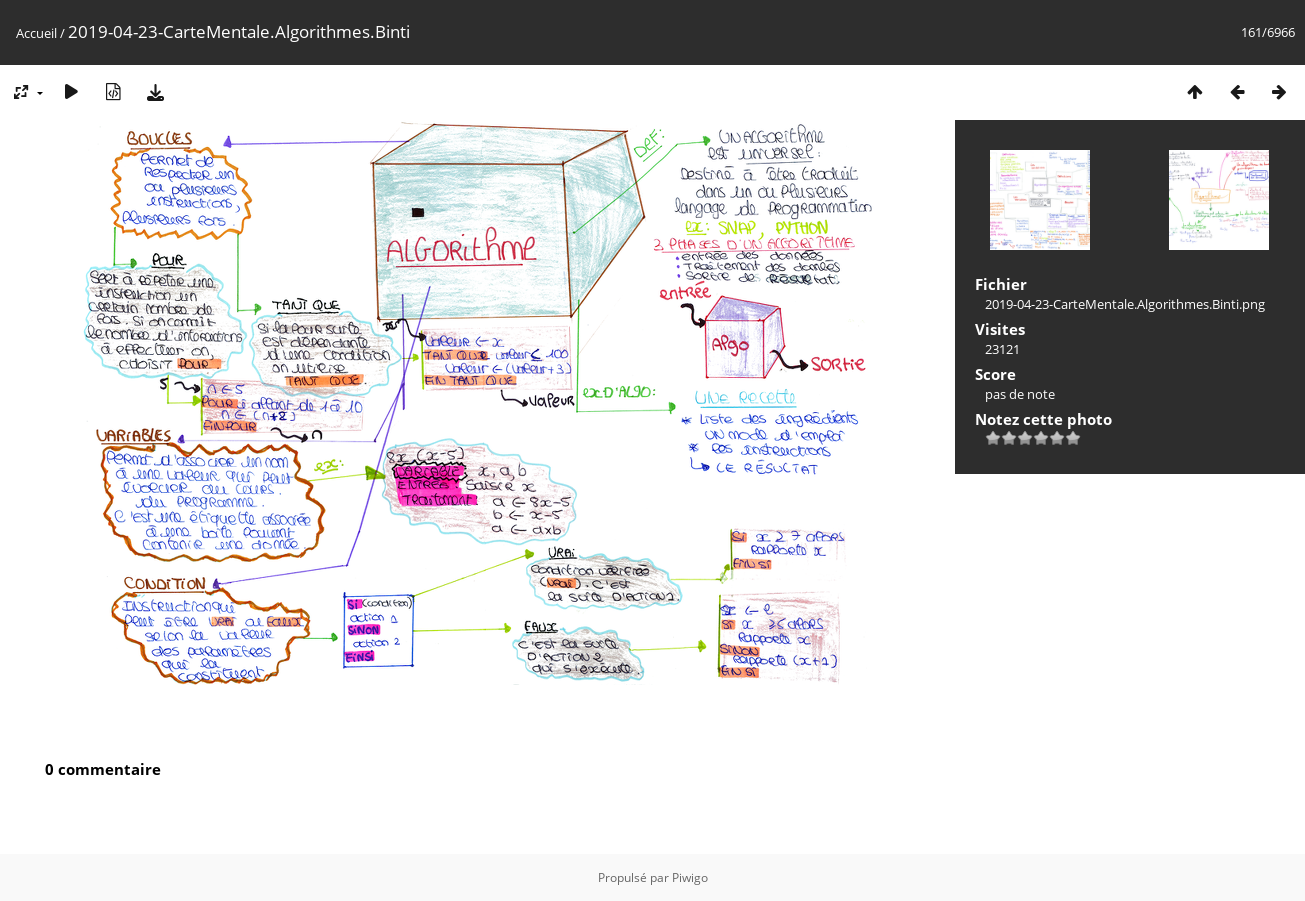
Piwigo (690, 877)
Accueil (36, 33)
